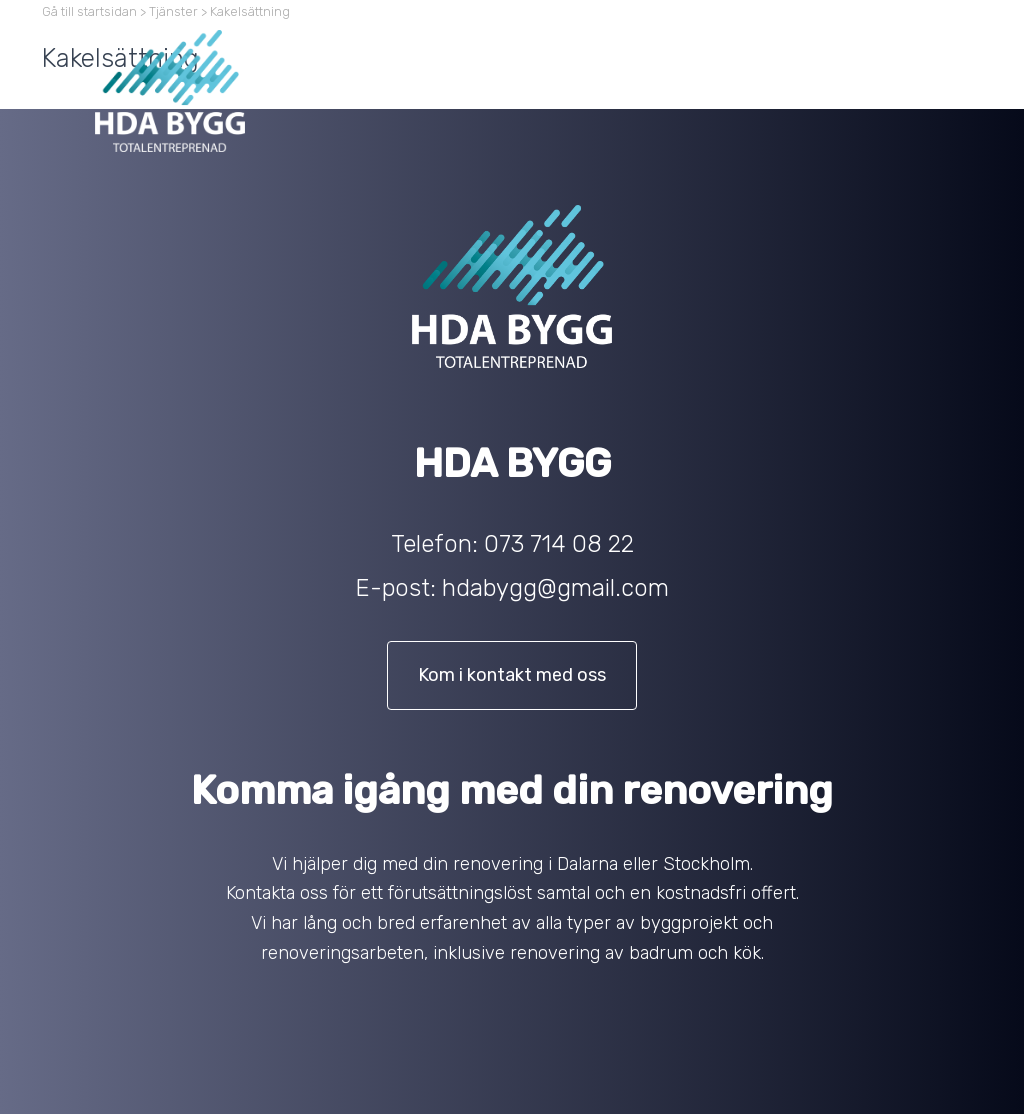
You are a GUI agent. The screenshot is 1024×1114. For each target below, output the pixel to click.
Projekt (826, 46)
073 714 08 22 (559, 544)
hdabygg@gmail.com (555, 588)
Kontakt (909, 46)
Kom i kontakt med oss (512, 675)
